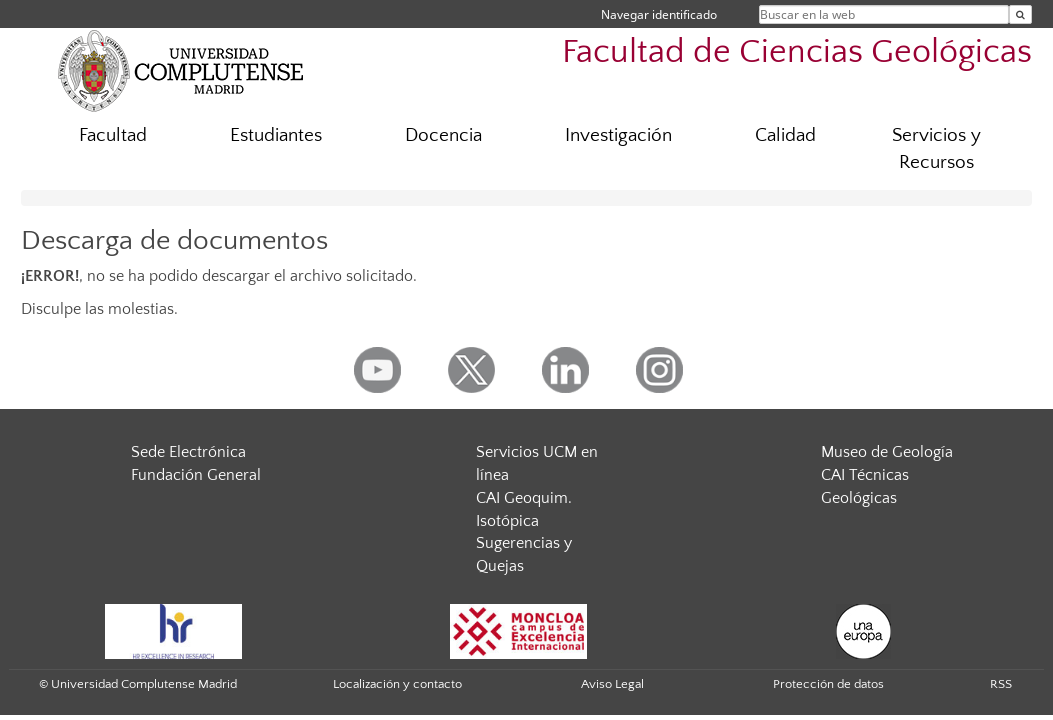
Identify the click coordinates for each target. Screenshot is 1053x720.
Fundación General (196, 475)
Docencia (443, 135)
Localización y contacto (397, 684)
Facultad (113, 135)
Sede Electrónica (188, 452)
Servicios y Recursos (936, 149)
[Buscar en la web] (1020, 14)
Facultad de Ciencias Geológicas (797, 52)
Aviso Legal (612, 684)
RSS (1001, 684)
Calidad (785, 135)
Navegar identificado (659, 14)
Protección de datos (828, 684)
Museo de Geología (887, 452)
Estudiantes (276, 135)
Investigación (618, 135)
